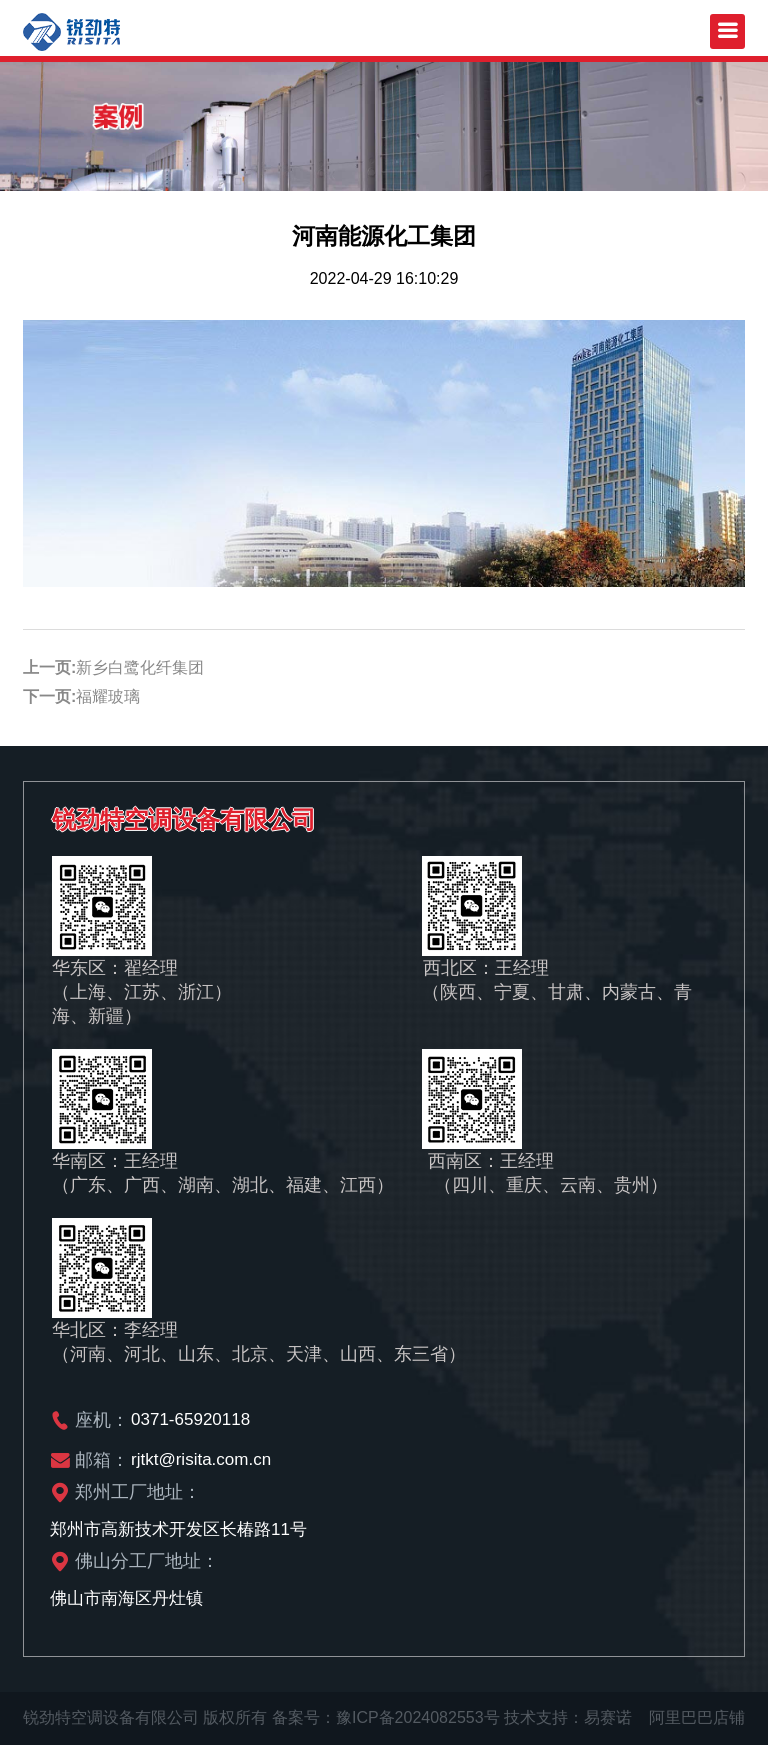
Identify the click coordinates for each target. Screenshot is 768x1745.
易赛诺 (608, 1717)
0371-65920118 (190, 1419)
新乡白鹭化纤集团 (140, 667)
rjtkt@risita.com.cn (201, 1459)
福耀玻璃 (108, 696)
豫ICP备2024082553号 (418, 1717)
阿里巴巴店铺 (697, 1717)
